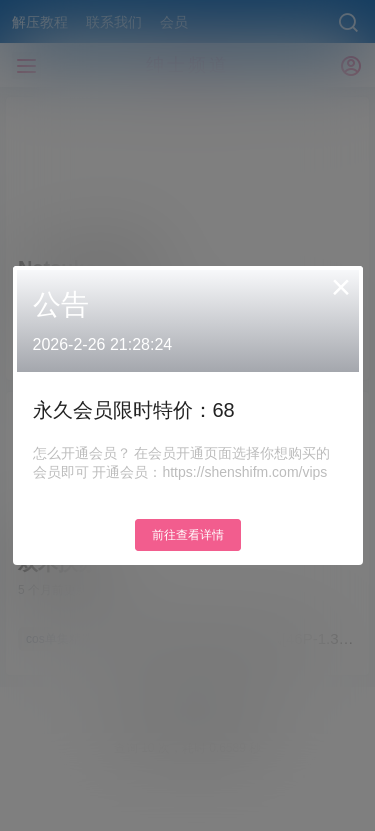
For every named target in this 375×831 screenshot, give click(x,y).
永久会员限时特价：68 (134, 410)
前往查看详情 (188, 535)
